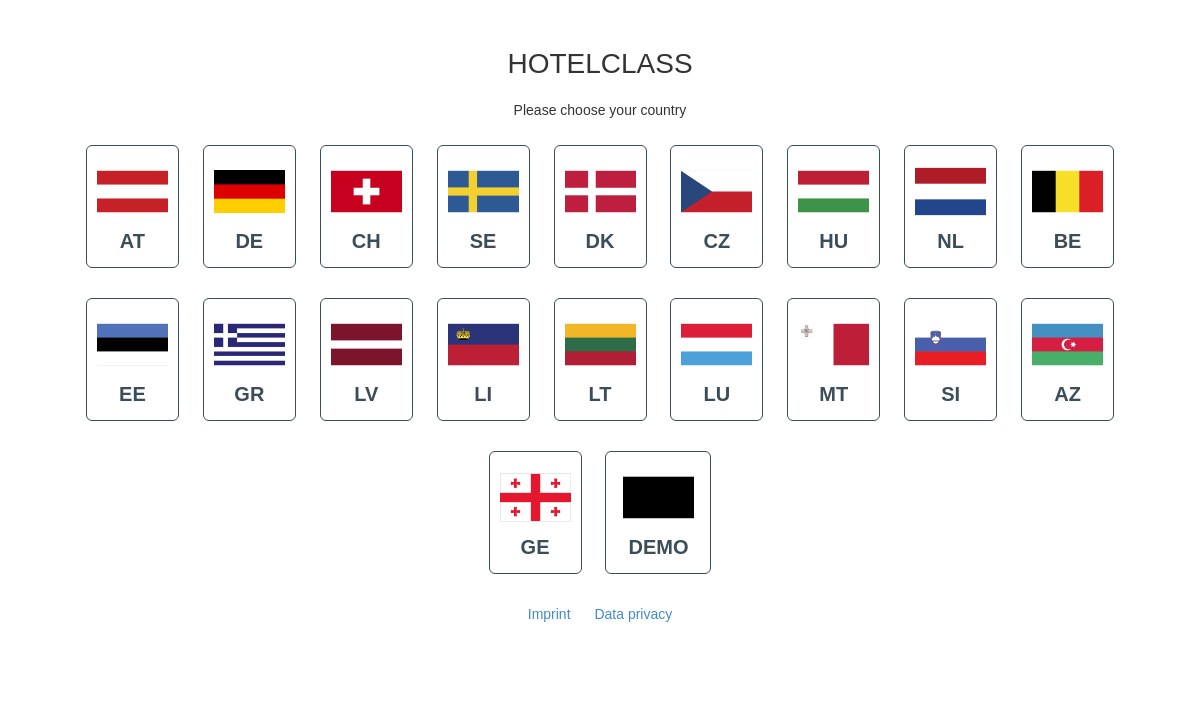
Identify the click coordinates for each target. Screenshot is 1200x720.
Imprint (549, 614)
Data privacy (633, 614)
